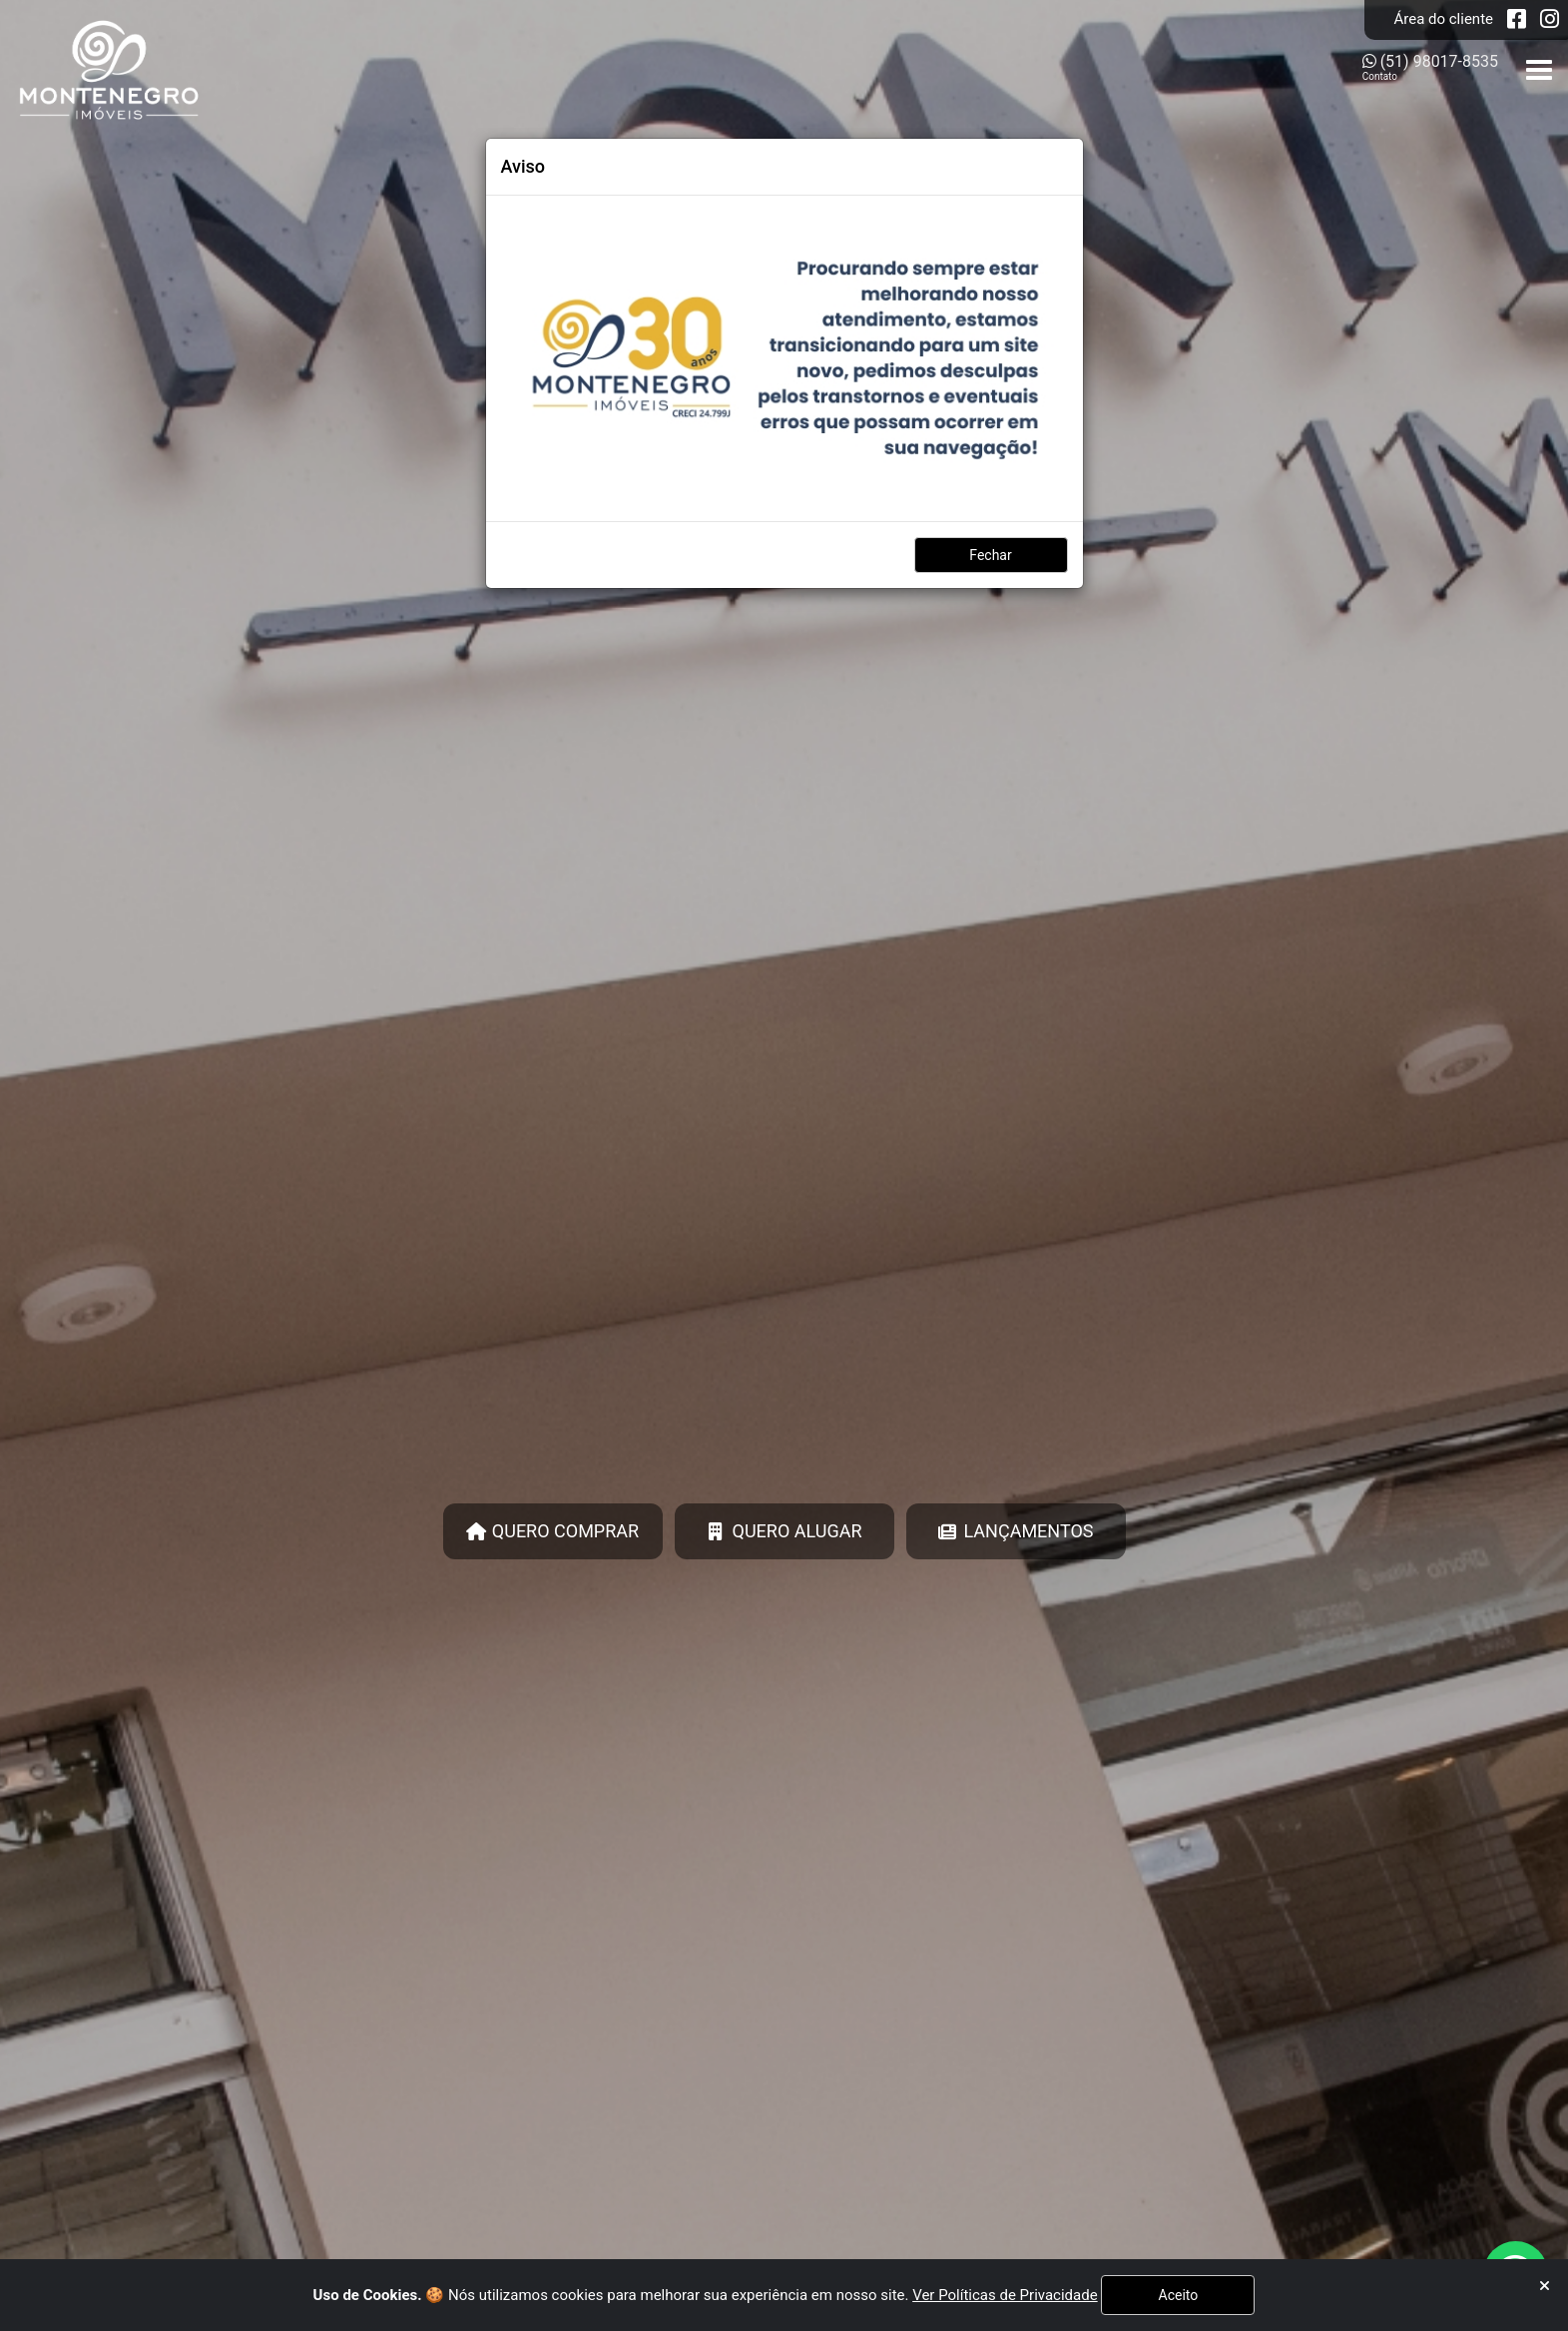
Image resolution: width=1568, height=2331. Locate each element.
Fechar (990, 555)
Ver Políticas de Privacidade (1004, 2295)
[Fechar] (1544, 2286)
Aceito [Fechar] (1179, 2295)
